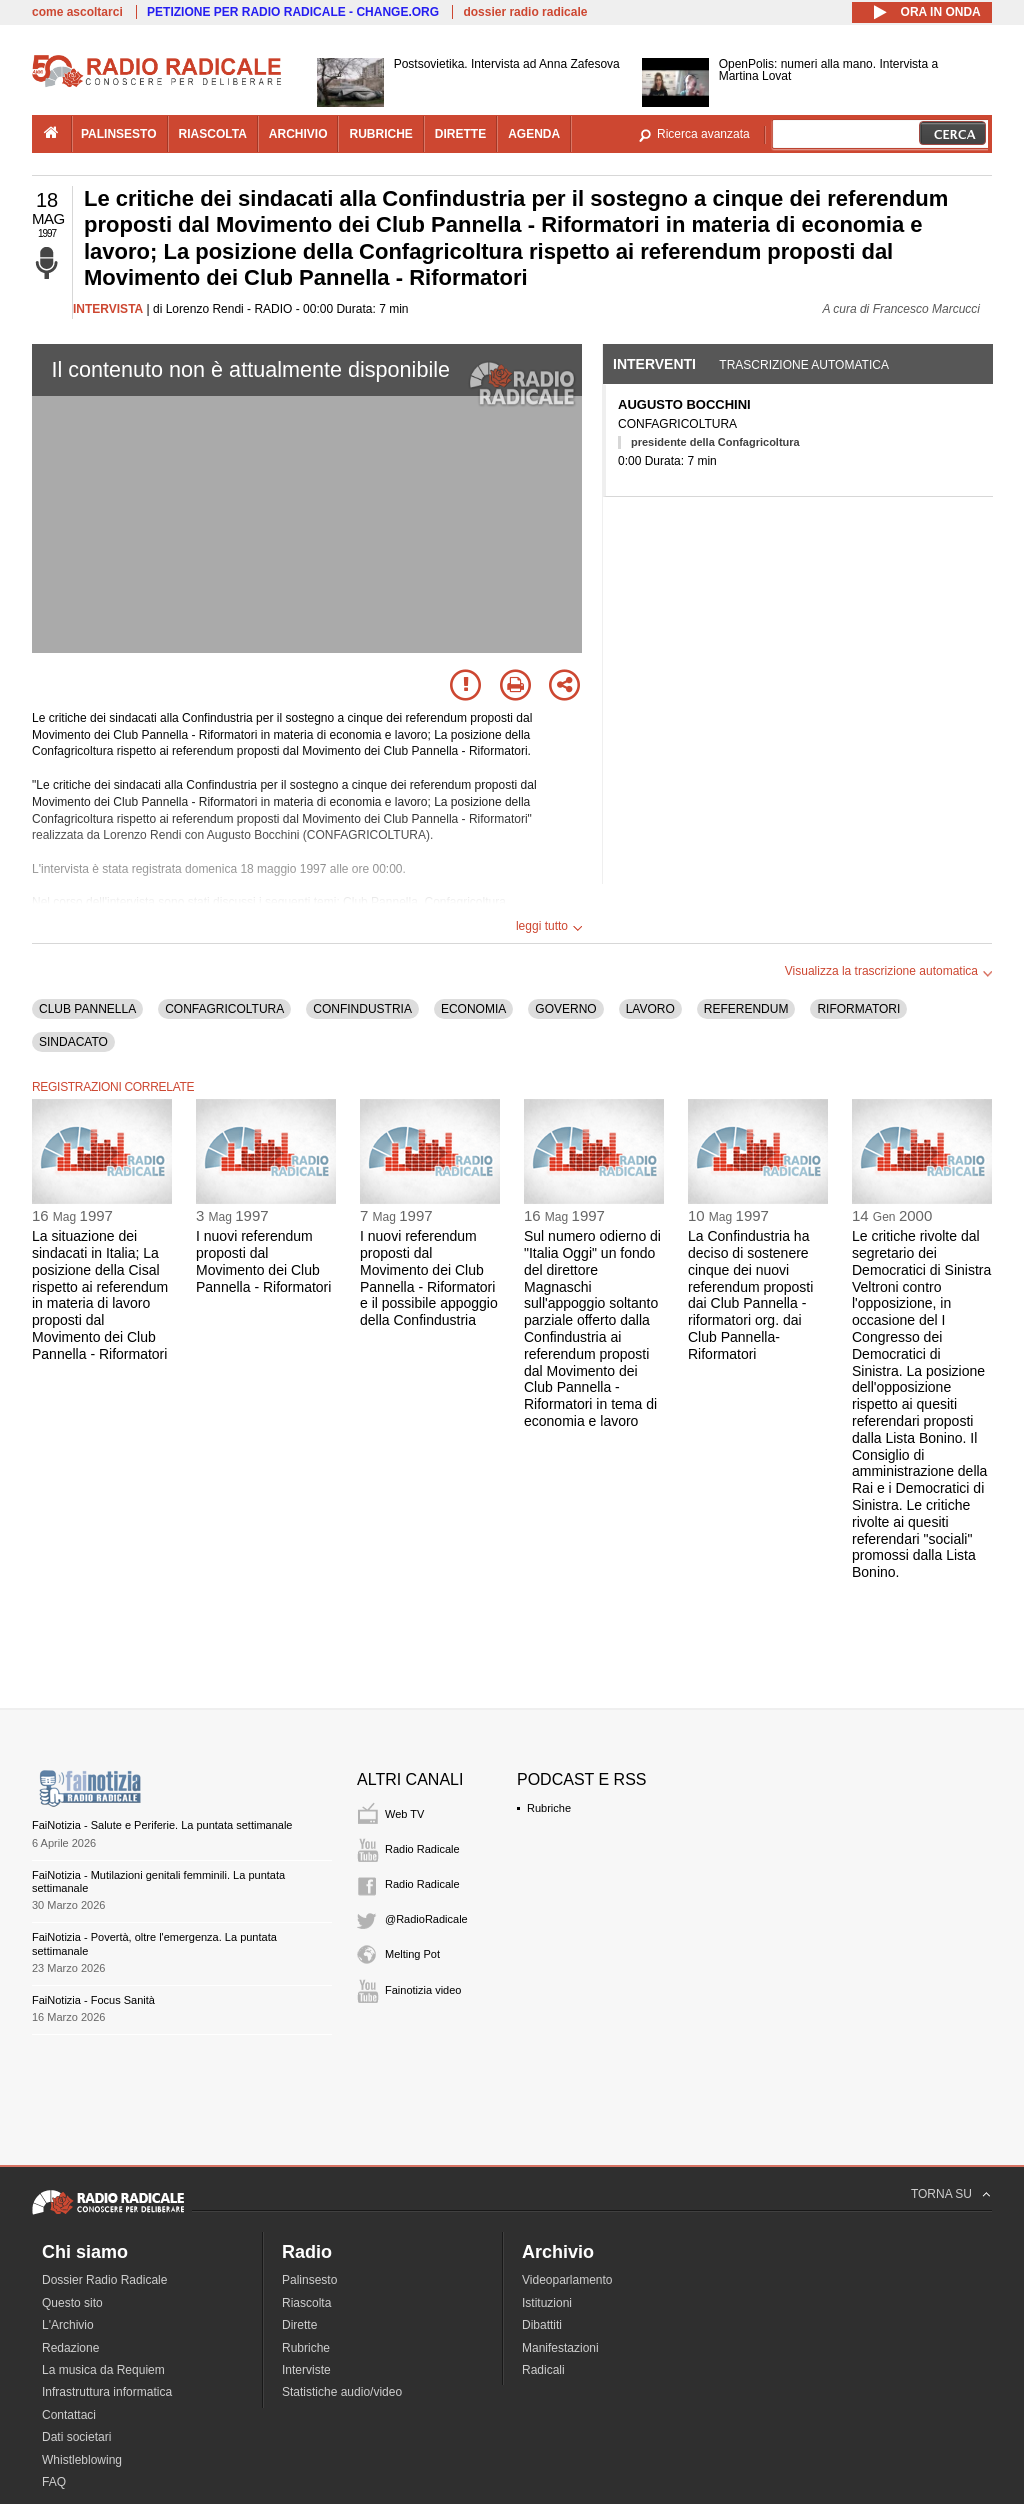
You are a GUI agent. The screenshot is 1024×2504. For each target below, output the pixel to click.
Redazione (70, 2348)
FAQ (54, 2482)
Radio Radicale (422, 1849)
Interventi (654, 364)
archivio (298, 134)
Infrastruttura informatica (107, 2392)
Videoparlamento (567, 2280)
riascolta (213, 134)
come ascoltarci (77, 12)
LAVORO (650, 1009)
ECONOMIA (473, 1009)
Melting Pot (412, 1954)
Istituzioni (547, 2303)
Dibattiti (542, 2325)
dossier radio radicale (525, 12)
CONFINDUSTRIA (362, 1009)
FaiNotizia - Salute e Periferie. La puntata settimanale (162, 1825)
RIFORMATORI (858, 1009)
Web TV (404, 1814)
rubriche (380, 134)
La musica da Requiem (103, 2370)
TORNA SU (941, 2194)
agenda (534, 134)
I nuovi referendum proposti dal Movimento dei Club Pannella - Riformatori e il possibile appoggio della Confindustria (429, 1278)
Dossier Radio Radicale (104, 2280)
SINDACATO (73, 1042)
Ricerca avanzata (703, 134)
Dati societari (76, 2437)
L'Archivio (68, 2325)
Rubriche (549, 1808)
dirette (460, 134)
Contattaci (69, 2415)
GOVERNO (565, 1009)
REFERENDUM (746, 1009)
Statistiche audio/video (342, 2392)
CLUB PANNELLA (87, 1009)
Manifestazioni (560, 2348)
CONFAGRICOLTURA (224, 1009)
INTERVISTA (108, 309)
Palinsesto (309, 2280)
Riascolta (306, 2303)
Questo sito (72, 2303)
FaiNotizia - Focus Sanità (93, 2000)
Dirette (299, 2325)
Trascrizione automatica (804, 365)
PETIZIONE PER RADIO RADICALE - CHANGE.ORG (293, 12)
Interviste (306, 2370)
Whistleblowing (82, 2460)
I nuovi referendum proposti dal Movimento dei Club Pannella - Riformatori (263, 1261)
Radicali (543, 2370)
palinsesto (119, 134)
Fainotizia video (423, 1990)
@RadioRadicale (426, 1919)
